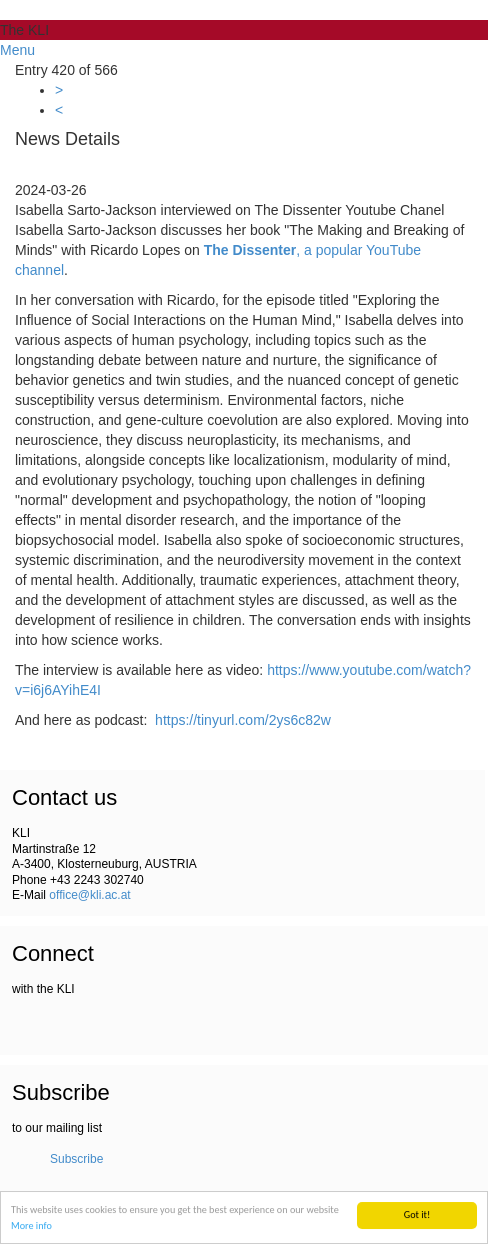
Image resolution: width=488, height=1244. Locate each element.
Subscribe (76, 1159)
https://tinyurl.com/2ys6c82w (243, 720)
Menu (17, 50)
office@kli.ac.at (89, 895)
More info (31, 1225)
